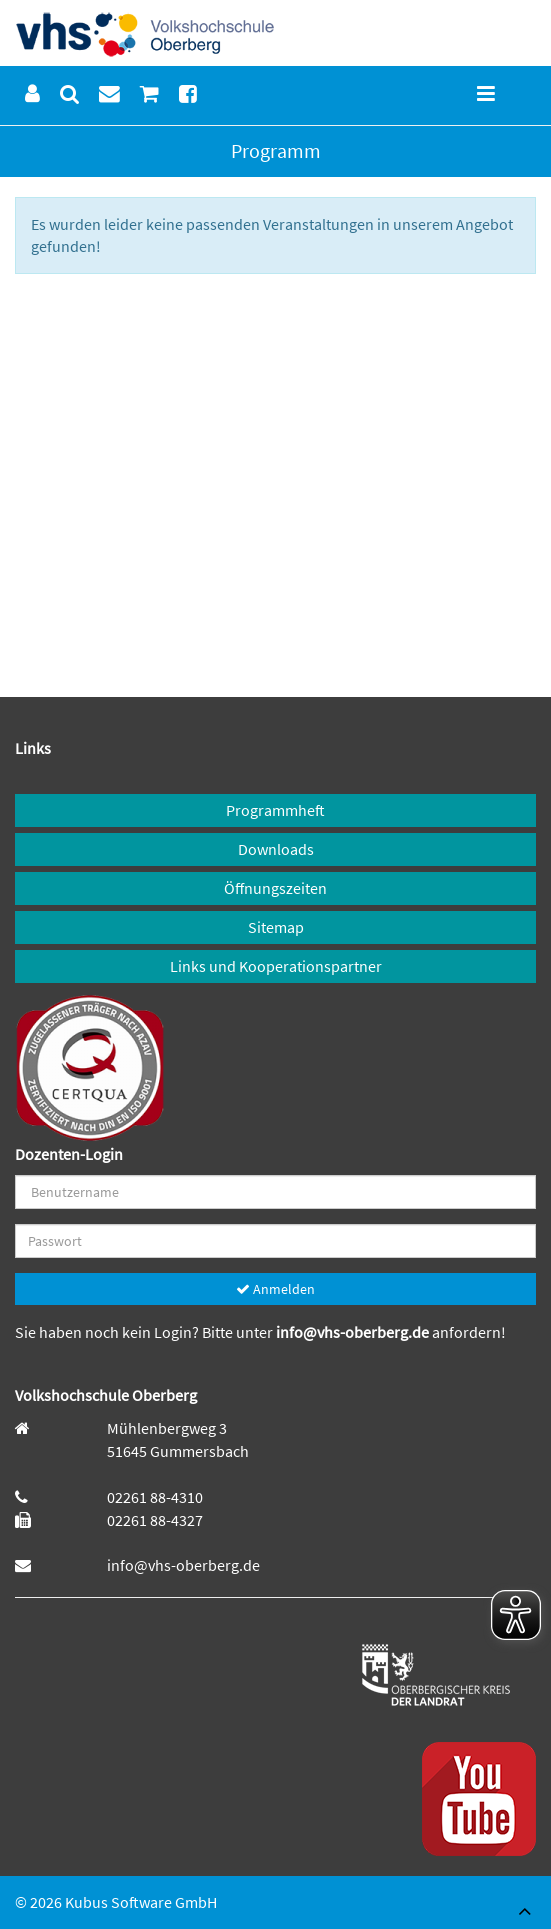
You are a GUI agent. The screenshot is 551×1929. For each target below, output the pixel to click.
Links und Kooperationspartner (276, 966)
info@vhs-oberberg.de (354, 1332)
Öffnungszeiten (275, 888)
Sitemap (276, 927)
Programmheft (275, 810)
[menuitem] (32, 94)
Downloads (276, 849)
